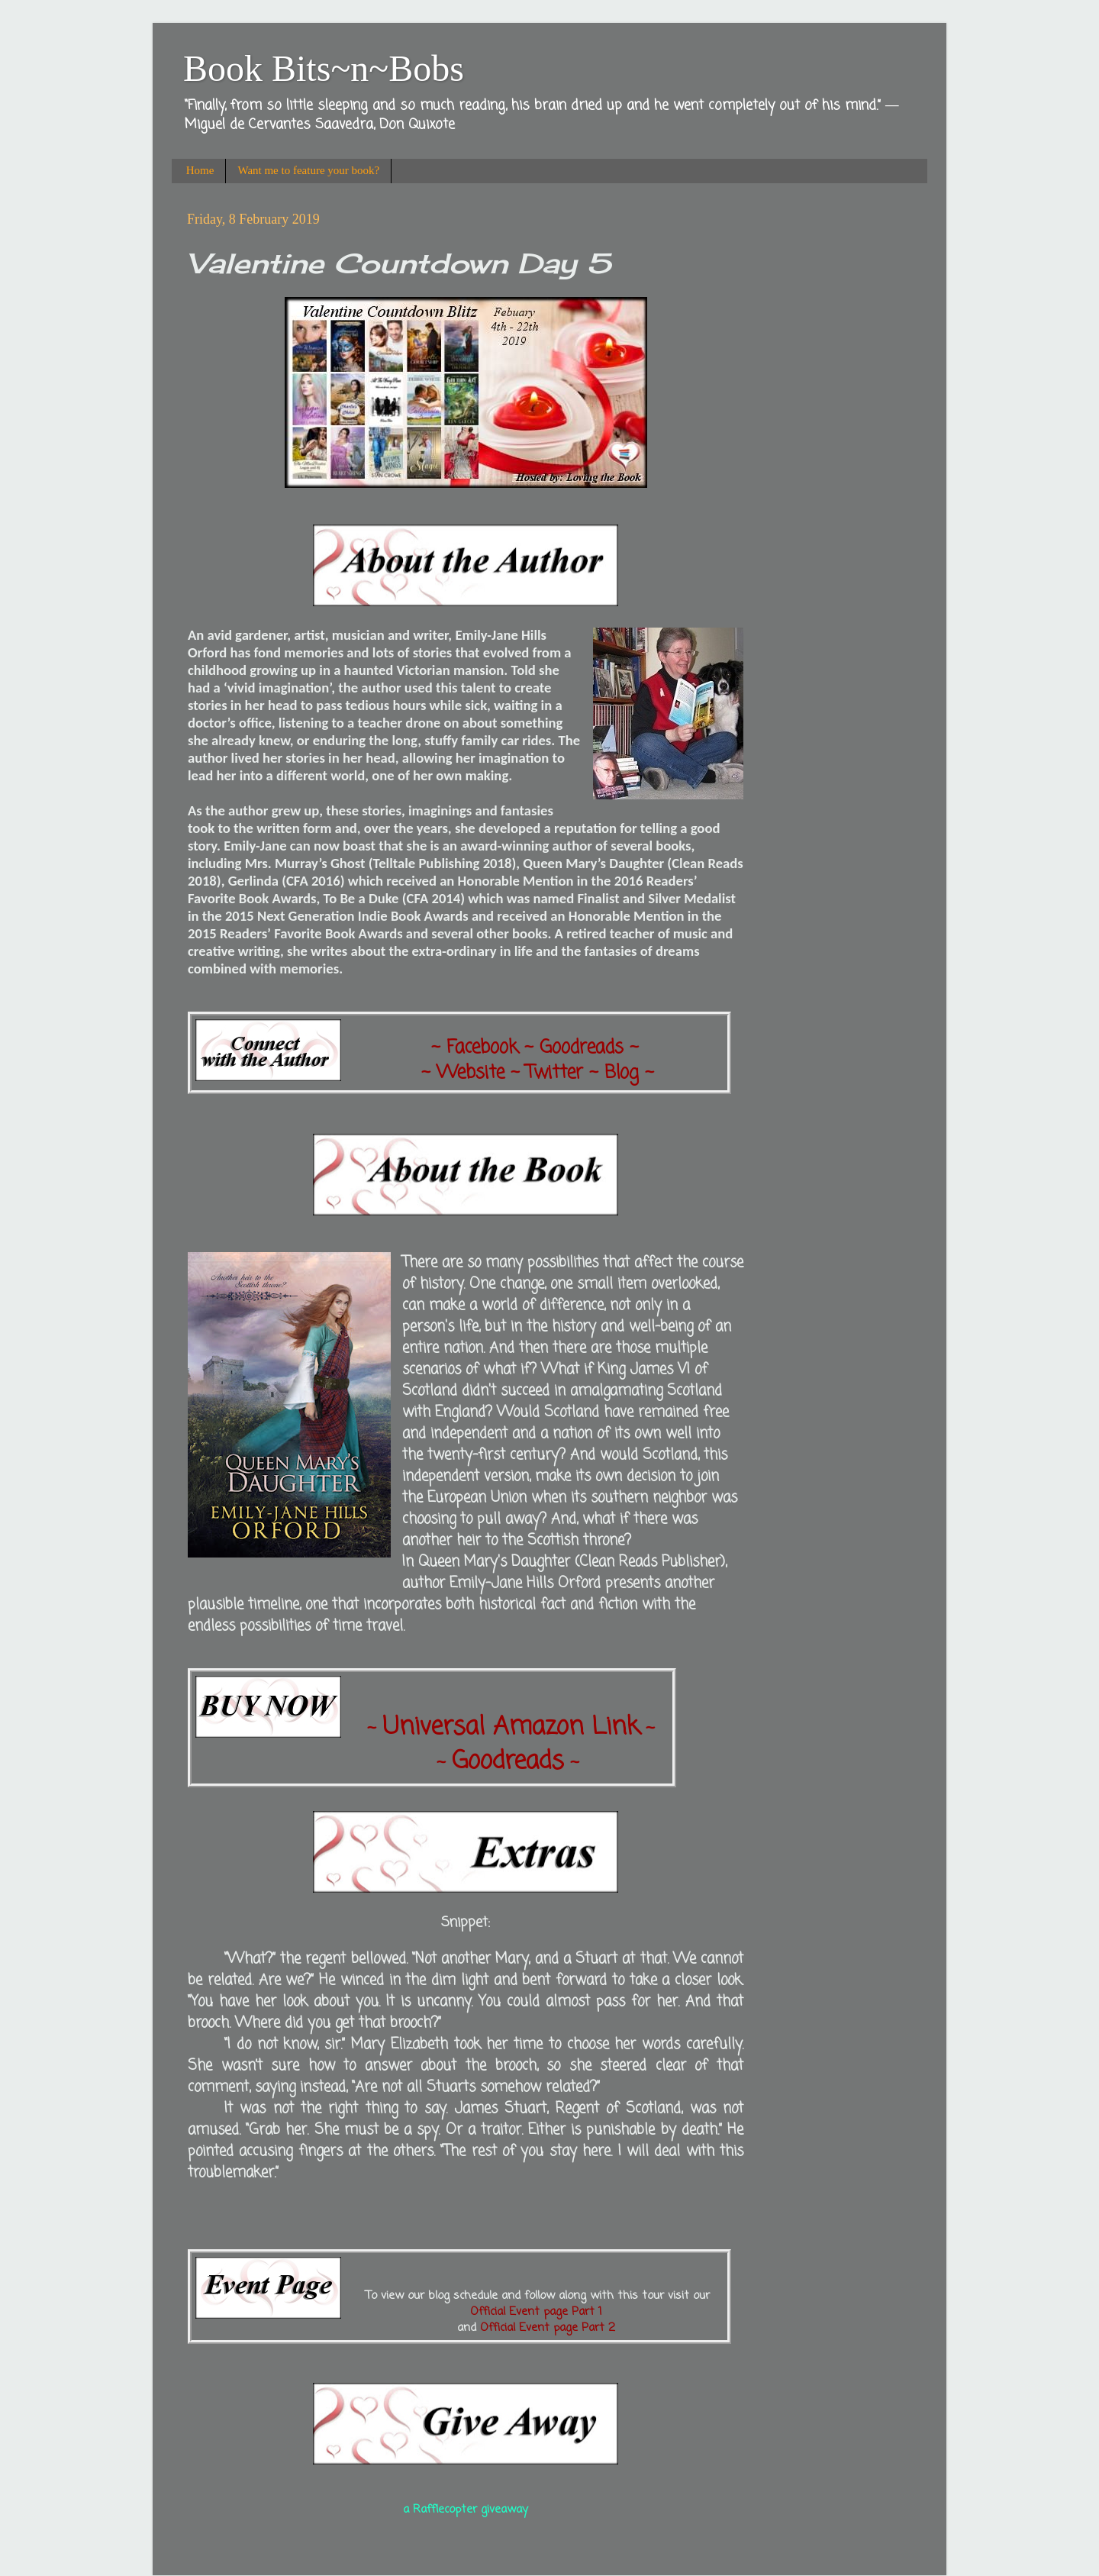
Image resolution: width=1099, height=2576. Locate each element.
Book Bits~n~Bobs (323, 68)
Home (200, 170)
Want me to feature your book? (308, 170)
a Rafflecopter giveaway (465, 2509)
